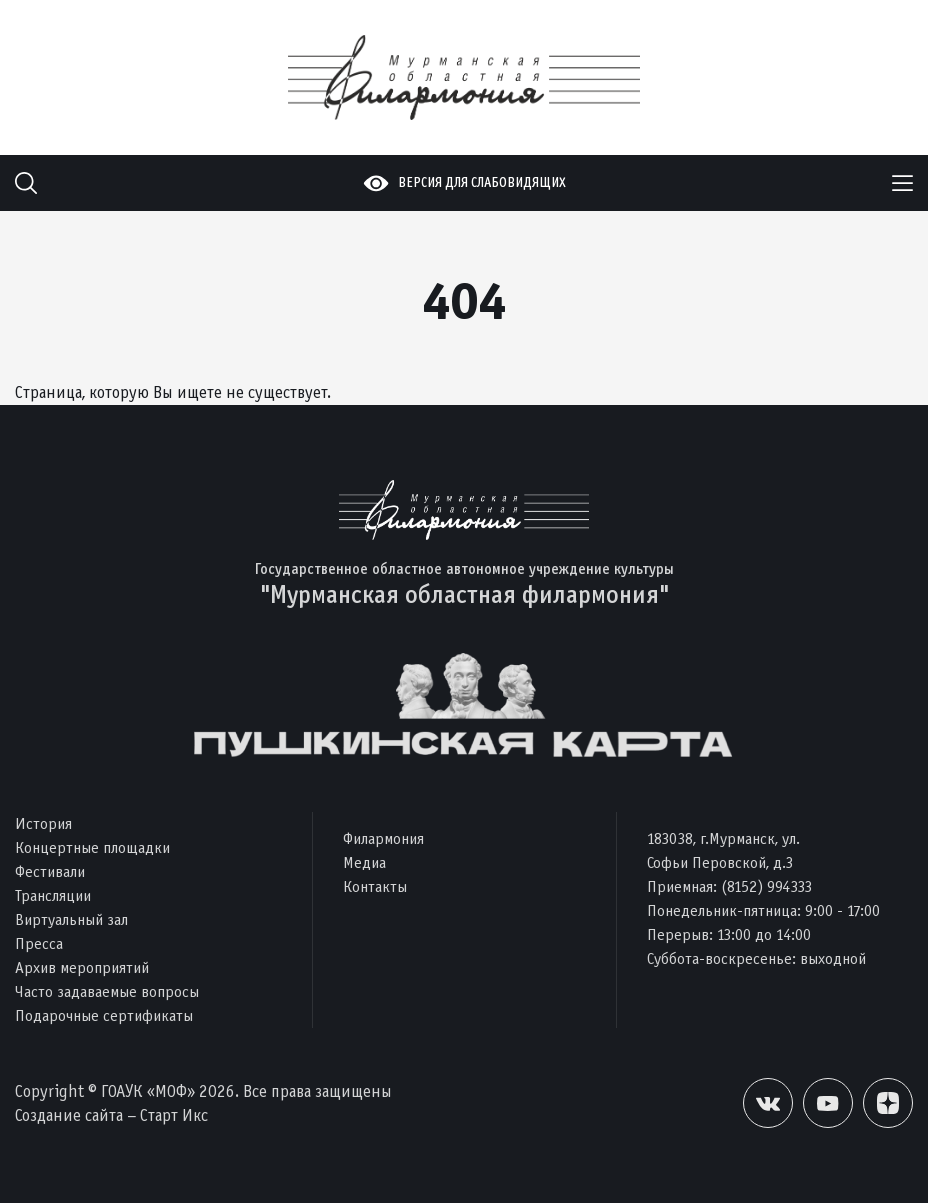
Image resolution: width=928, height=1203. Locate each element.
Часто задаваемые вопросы (107, 991)
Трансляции (53, 895)
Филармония (383, 838)
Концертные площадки (92, 847)
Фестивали (50, 871)
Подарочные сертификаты (104, 1015)
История (43, 823)
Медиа (364, 862)
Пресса (39, 943)
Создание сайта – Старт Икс (111, 1115)
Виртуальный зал (71, 919)
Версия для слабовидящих (482, 182)
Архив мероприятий (82, 967)
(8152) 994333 (766, 886)
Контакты (375, 886)
